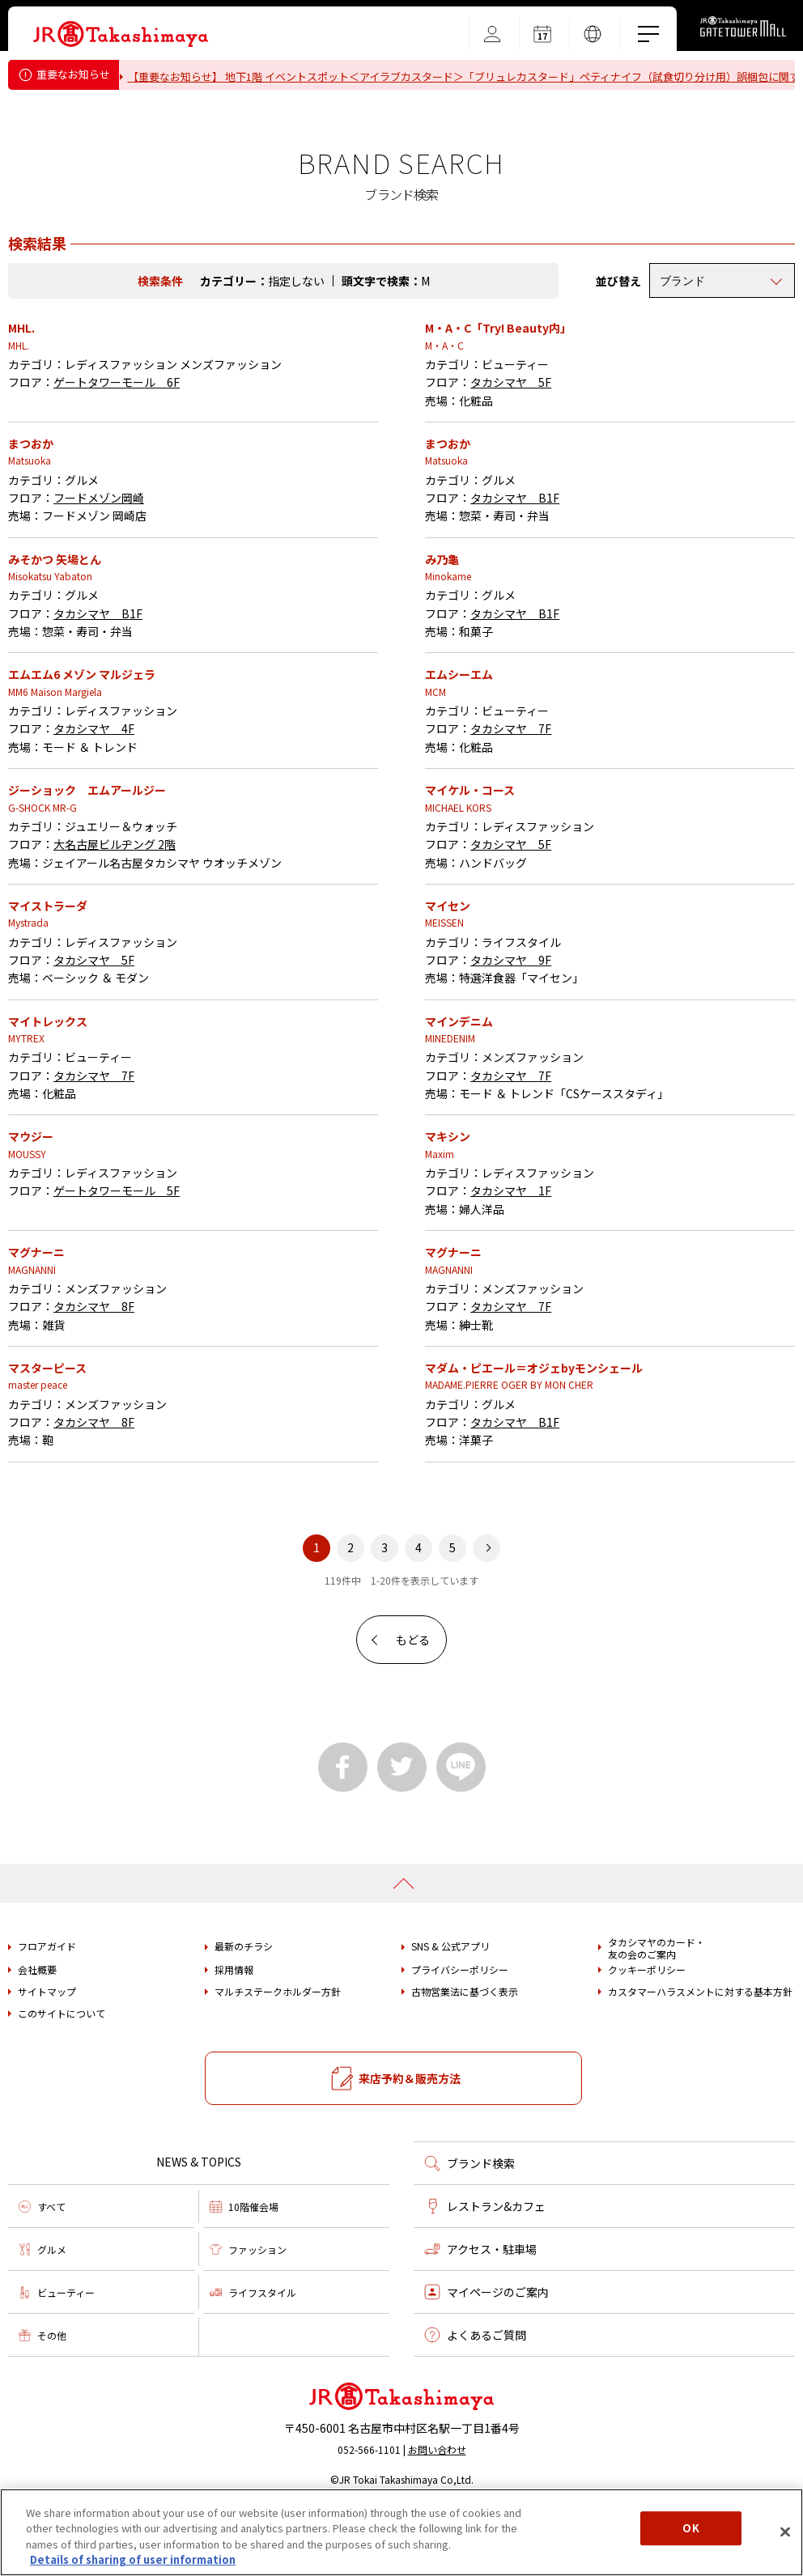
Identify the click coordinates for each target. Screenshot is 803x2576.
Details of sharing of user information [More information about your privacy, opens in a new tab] (133, 2559)
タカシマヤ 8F (93, 1364)
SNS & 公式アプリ (450, 2004)
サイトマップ (47, 2050)
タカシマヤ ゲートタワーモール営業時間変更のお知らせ (270, 130)
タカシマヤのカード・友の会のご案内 (656, 2006)
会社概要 (37, 2028)
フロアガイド (47, 2004)
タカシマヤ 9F (510, 1018)
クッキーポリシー (647, 2028)
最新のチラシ (244, 2004)
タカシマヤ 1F (510, 1249)
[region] (401, 2532)
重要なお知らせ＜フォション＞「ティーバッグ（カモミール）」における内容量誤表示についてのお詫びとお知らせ (408, 110)
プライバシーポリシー (459, 2028)
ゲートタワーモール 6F (116, 440)
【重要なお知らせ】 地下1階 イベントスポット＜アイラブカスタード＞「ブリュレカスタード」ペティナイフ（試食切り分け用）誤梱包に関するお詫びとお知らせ (458, 82)
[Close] (785, 2531)
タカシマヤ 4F (93, 787)
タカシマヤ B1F (514, 556)
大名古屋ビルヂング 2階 (114, 902)
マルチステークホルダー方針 (278, 2050)
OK (690, 2528)
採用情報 (234, 2028)
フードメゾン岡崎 (98, 556)
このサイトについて (61, 2071)
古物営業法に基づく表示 (464, 2050)
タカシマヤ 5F (510, 440)
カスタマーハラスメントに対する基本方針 (700, 2050)
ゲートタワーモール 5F (116, 1249)
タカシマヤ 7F (510, 787)
